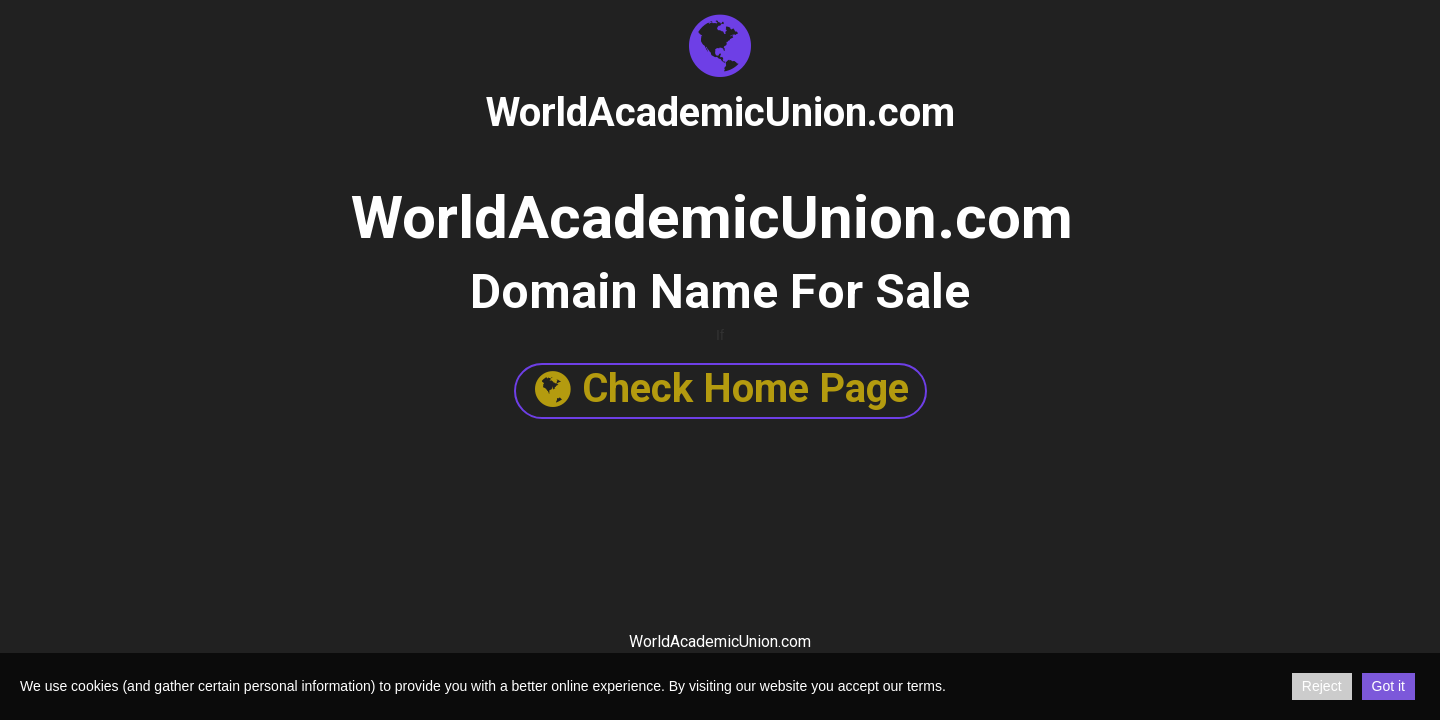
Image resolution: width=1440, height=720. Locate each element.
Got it (1388, 686)
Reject (1322, 686)
